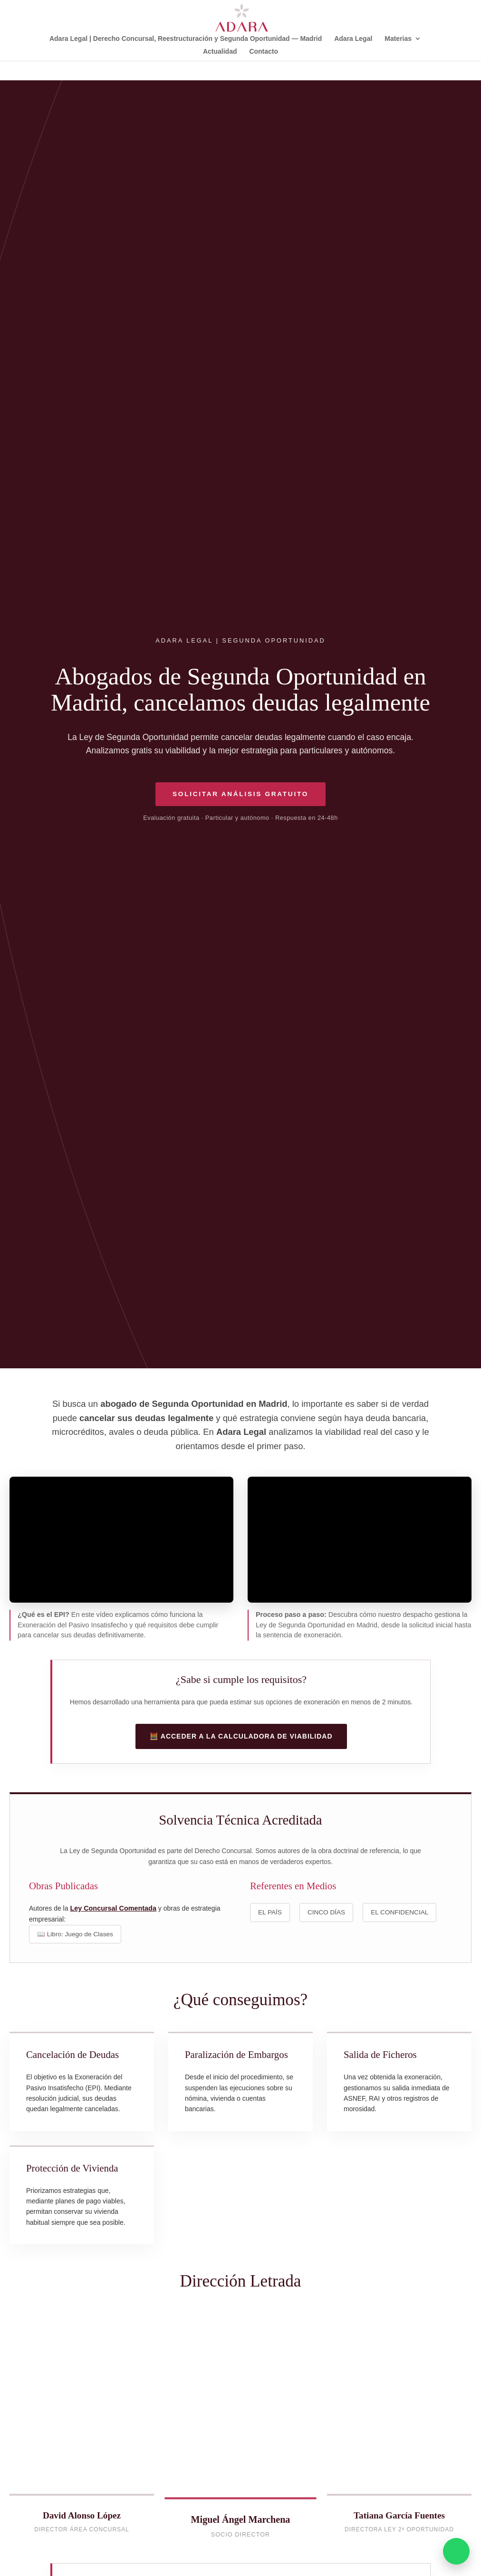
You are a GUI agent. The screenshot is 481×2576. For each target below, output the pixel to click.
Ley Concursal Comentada (113, 1908)
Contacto (263, 51)
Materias (398, 38)
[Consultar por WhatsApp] (456, 2551)
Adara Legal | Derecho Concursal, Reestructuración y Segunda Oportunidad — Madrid (185, 38)
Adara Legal (353, 38)
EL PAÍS (270, 1912)
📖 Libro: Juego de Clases (75, 1934)
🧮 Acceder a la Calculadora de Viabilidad (241, 1736)
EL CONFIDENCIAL (399, 1912)
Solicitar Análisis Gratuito (240, 794)
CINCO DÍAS (326, 1912)
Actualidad (220, 51)
